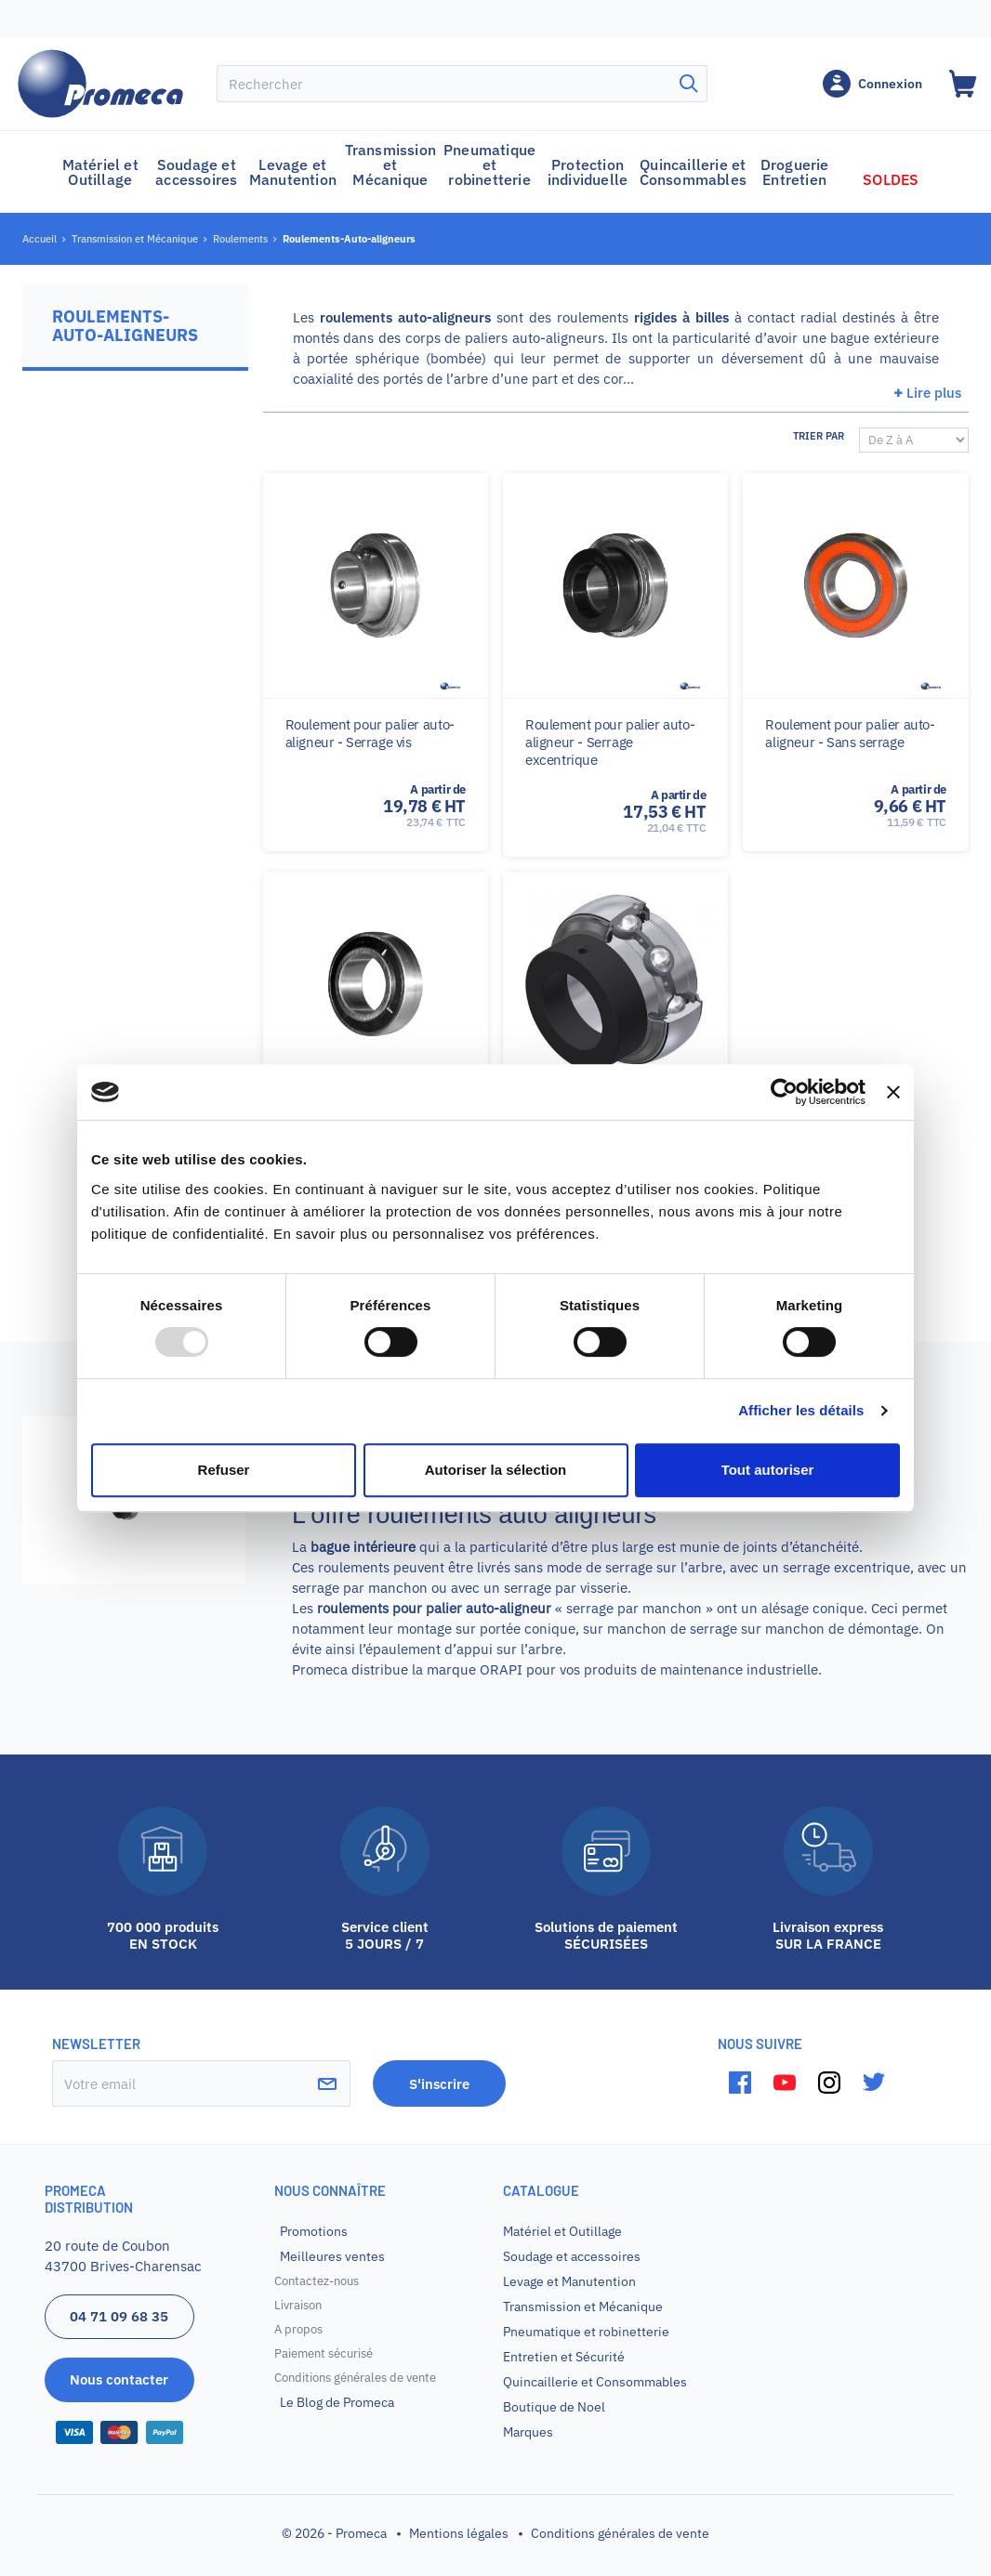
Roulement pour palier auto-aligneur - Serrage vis (370, 733)
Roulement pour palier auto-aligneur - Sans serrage (849, 733)
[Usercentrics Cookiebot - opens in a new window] (784, 1092)
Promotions (314, 2231)
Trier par (818, 435)
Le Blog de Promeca (337, 2402)
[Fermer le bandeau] (893, 1091)
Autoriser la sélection (496, 1470)
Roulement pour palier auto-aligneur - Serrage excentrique (609, 742)
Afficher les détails (801, 1410)
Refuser (224, 1470)
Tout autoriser (767, 1470)
